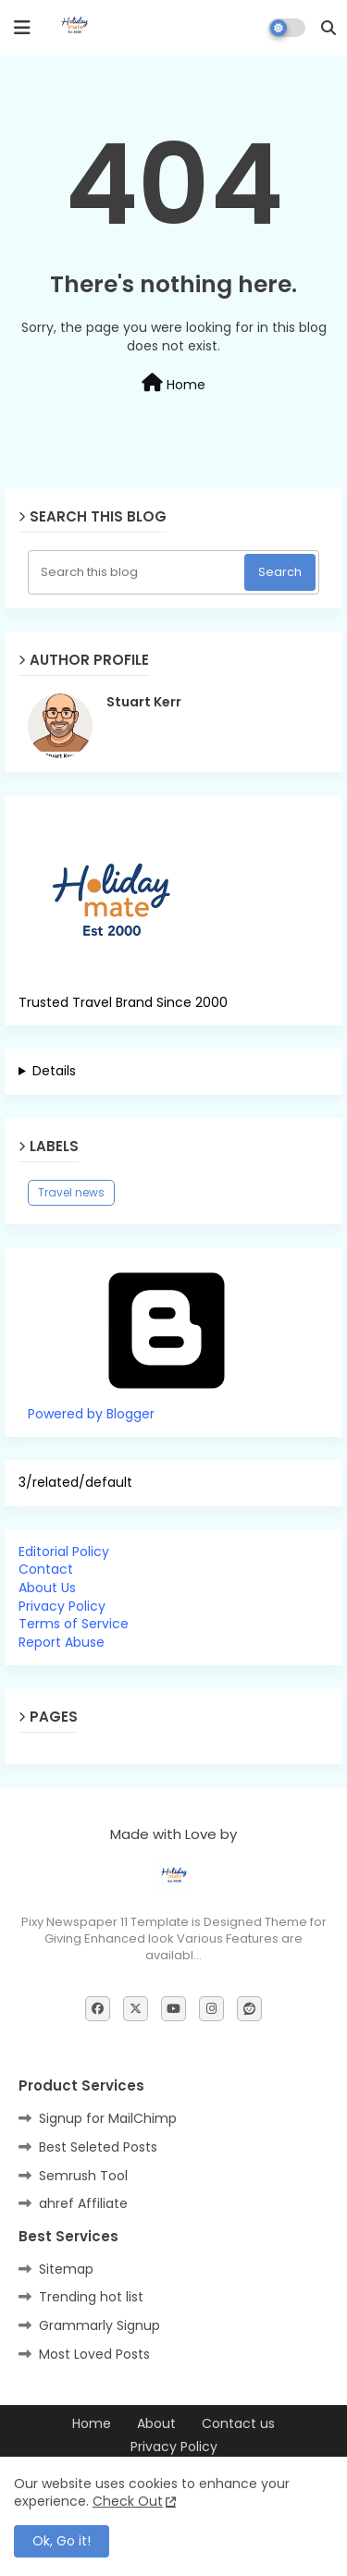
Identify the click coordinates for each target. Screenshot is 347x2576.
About (156, 2424)
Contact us (238, 2424)
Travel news (71, 1192)
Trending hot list (91, 2297)
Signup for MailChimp (108, 2118)
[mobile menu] (22, 27)
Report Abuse (62, 1642)
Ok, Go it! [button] (61, 2541)
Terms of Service (74, 1623)
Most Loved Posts (94, 2354)
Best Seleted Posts (98, 2147)
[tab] (173, 1552)
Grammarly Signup (99, 2325)
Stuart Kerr (143, 702)
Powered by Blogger (166, 1404)
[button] (328, 27)
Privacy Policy (62, 1606)
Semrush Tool (83, 2175)
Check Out (128, 2501)
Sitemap (66, 2269)
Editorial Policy (64, 1551)
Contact (46, 1569)
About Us (47, 1587)
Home (173, 384)
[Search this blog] (137, 572)
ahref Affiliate (83, 2203)
